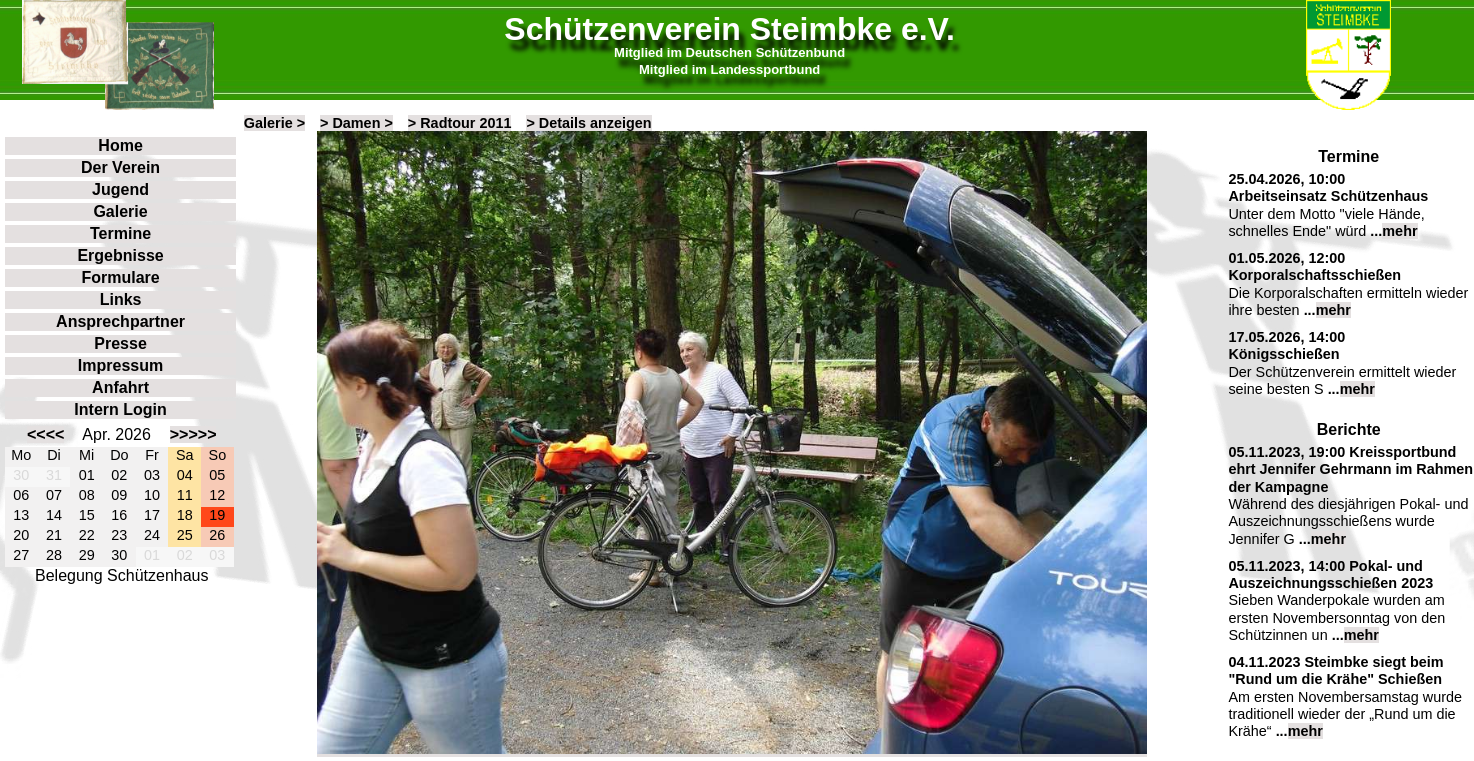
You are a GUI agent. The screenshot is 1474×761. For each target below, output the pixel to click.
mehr (1399, 231)
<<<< (45, 434)
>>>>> (193, 434)
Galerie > (274, 123)
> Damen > (356, 123)
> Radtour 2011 (460, 123)
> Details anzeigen (588, 123)
